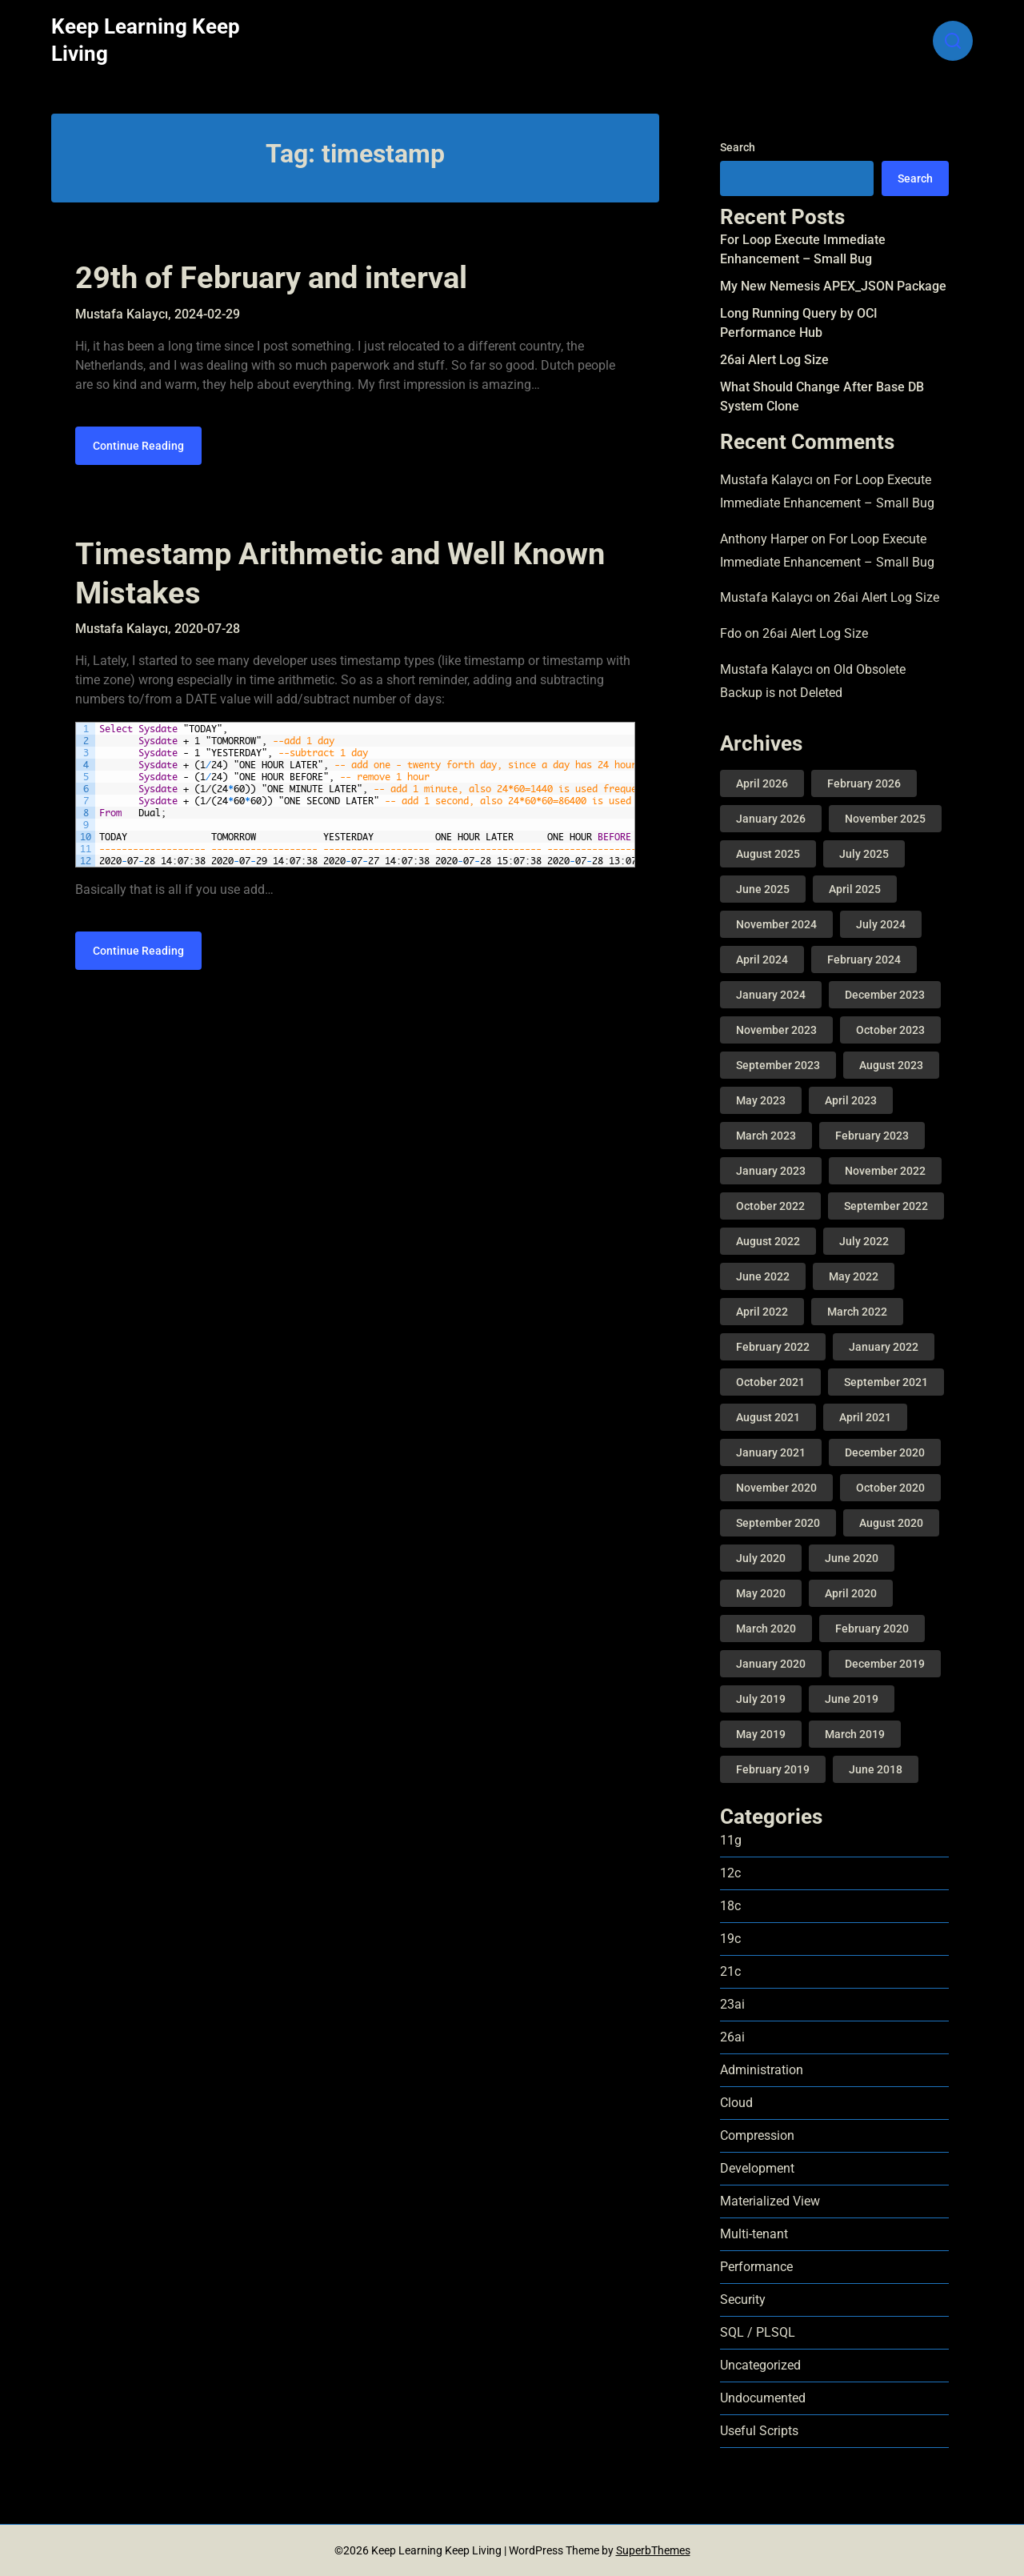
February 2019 (773, 1769)
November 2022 (885, 1170)
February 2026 (864, 783)
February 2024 (864, 959)
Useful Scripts (759, 2430)
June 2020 (851, 1558)
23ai (732, 2004)
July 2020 (761, 1558)
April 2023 (851, 1100)
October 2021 (770, 1382)
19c (730, 1938)
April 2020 (851, 1593)
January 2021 (771, 1452)
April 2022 (762, 1311)
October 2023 (890, 1030)
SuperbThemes (653, 2550)
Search (737, 147)
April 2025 (855, 889)
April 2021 (865, 1417)
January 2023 (771, 1170)
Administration (761, 2069)
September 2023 (778, 1065)
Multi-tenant (754, 2233)
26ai (732, 2037)
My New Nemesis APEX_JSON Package (833, 286)
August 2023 (891, 1065)
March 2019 (855, 1734)
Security (743, 2299)
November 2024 (776, 924)
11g (731, 1840)
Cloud (736, 2102)
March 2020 (766, 1628)
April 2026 (762, 783)
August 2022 (768, 1241)
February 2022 (773, 1346)
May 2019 (761, 1734)
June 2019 (851, 1699)
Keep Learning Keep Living (145, 40)
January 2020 (771, 1663)
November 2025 (885, 818)
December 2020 (885, 1452)
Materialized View (770, 2201)
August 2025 (768, 853)
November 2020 (776, 1487)
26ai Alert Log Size (774, 359)
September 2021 (886, 1382)
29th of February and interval (271, 277)
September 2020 (778, 1522)
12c (730, 1873)
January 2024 (771, 994)
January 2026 (771, 818)
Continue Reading (138, 445)
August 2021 (768, 1417)
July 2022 (864, 1241)
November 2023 (776, 1030)
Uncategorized (760, 2365)
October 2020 (890, 1487)
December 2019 (885, 1663)
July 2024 (881, 924)
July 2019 (761, 1699)
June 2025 (763, 889)
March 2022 (857, 1311)
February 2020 (872, 1628)
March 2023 (766, 1135)
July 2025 (864, 853)
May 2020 (761, 1593)
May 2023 (761, 1100)
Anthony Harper (764, 539)
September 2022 (886, 1206)
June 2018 (875, 1769)
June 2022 (763, 1276)
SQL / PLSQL (757, 2332)
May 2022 (853, 1276)
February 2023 (872, 1135)
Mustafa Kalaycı (766, 479)
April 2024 (762, 959)
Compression (757, 2135)
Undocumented (763, 2398)
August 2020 (891, 1522)
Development (757, 2168)
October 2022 (770, 1206)
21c (730, 1971)
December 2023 (885, 994)
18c (730, 1905)
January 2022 (883, 1346)
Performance (756, 2266)
